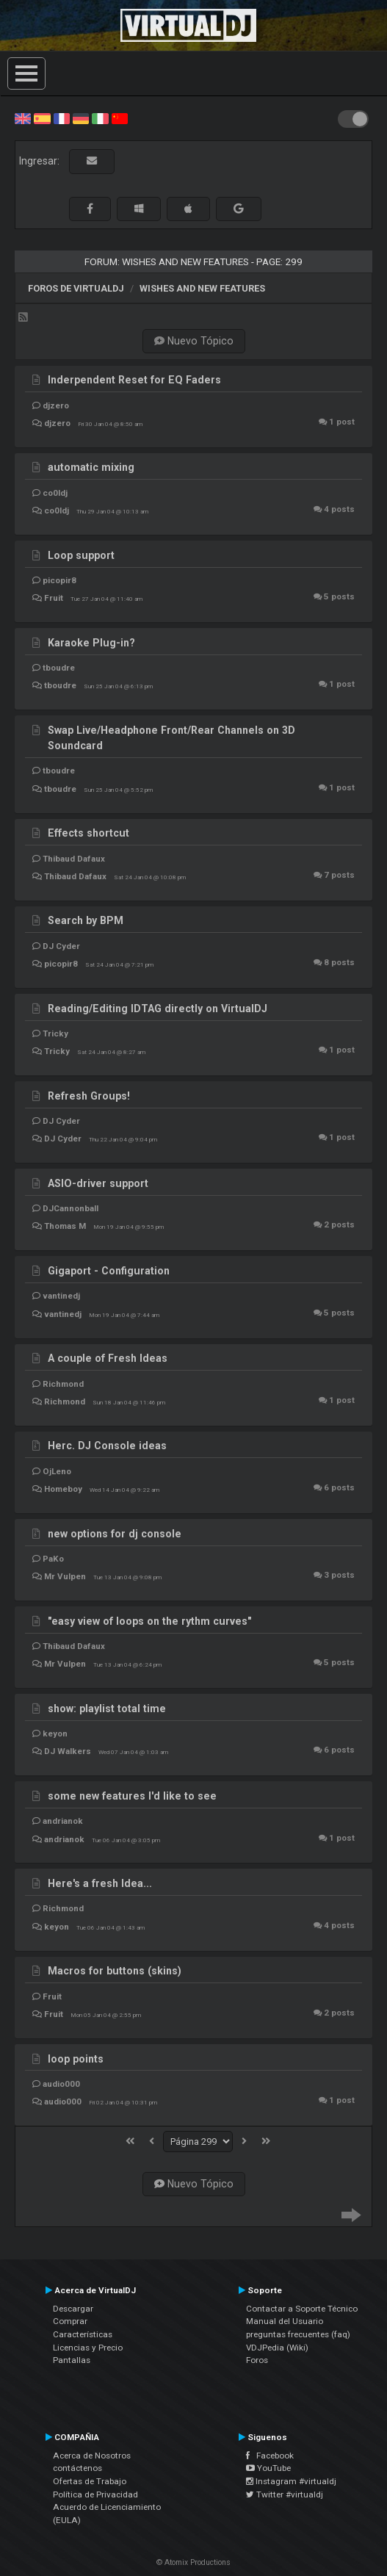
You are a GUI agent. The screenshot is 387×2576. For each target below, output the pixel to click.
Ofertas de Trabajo (89, 2481)
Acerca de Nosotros (92, 2455)
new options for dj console (114, 1534)
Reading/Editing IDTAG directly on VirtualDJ (157, 1008)
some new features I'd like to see (132, 1796)
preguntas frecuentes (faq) (298, 2334)
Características (82, 2334)
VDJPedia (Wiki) (277, 2347)
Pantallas (71, 2360)
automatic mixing (91, 467)
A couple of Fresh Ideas (107, 1358)
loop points (76, 2059)
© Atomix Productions (193, 2562)
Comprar (70, 2321)
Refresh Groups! (89, 1096)
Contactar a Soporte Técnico (302, 2308)
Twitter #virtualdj (284, 2494)
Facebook (270, 2455)
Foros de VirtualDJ (76, 288)
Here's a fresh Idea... (100, 1883)
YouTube (268, 2468)
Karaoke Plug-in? (91, 643)
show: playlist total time (107, 1708)
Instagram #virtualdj (291, 2481)
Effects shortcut (88, 833)
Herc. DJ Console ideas (107, 1445)
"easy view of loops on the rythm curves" (149, 1621)
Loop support (81, 555)
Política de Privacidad (95, 2494)
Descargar (73, 2308)
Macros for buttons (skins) (114, 1971)
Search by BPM (85, 920)
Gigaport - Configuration (109, 1271)
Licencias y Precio (88, 2347)
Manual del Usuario (284, 2321)
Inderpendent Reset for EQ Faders (134, 380)
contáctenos (77, 2468)
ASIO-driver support (98, 1183)
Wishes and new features (202, 288)
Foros (257, 2360)
